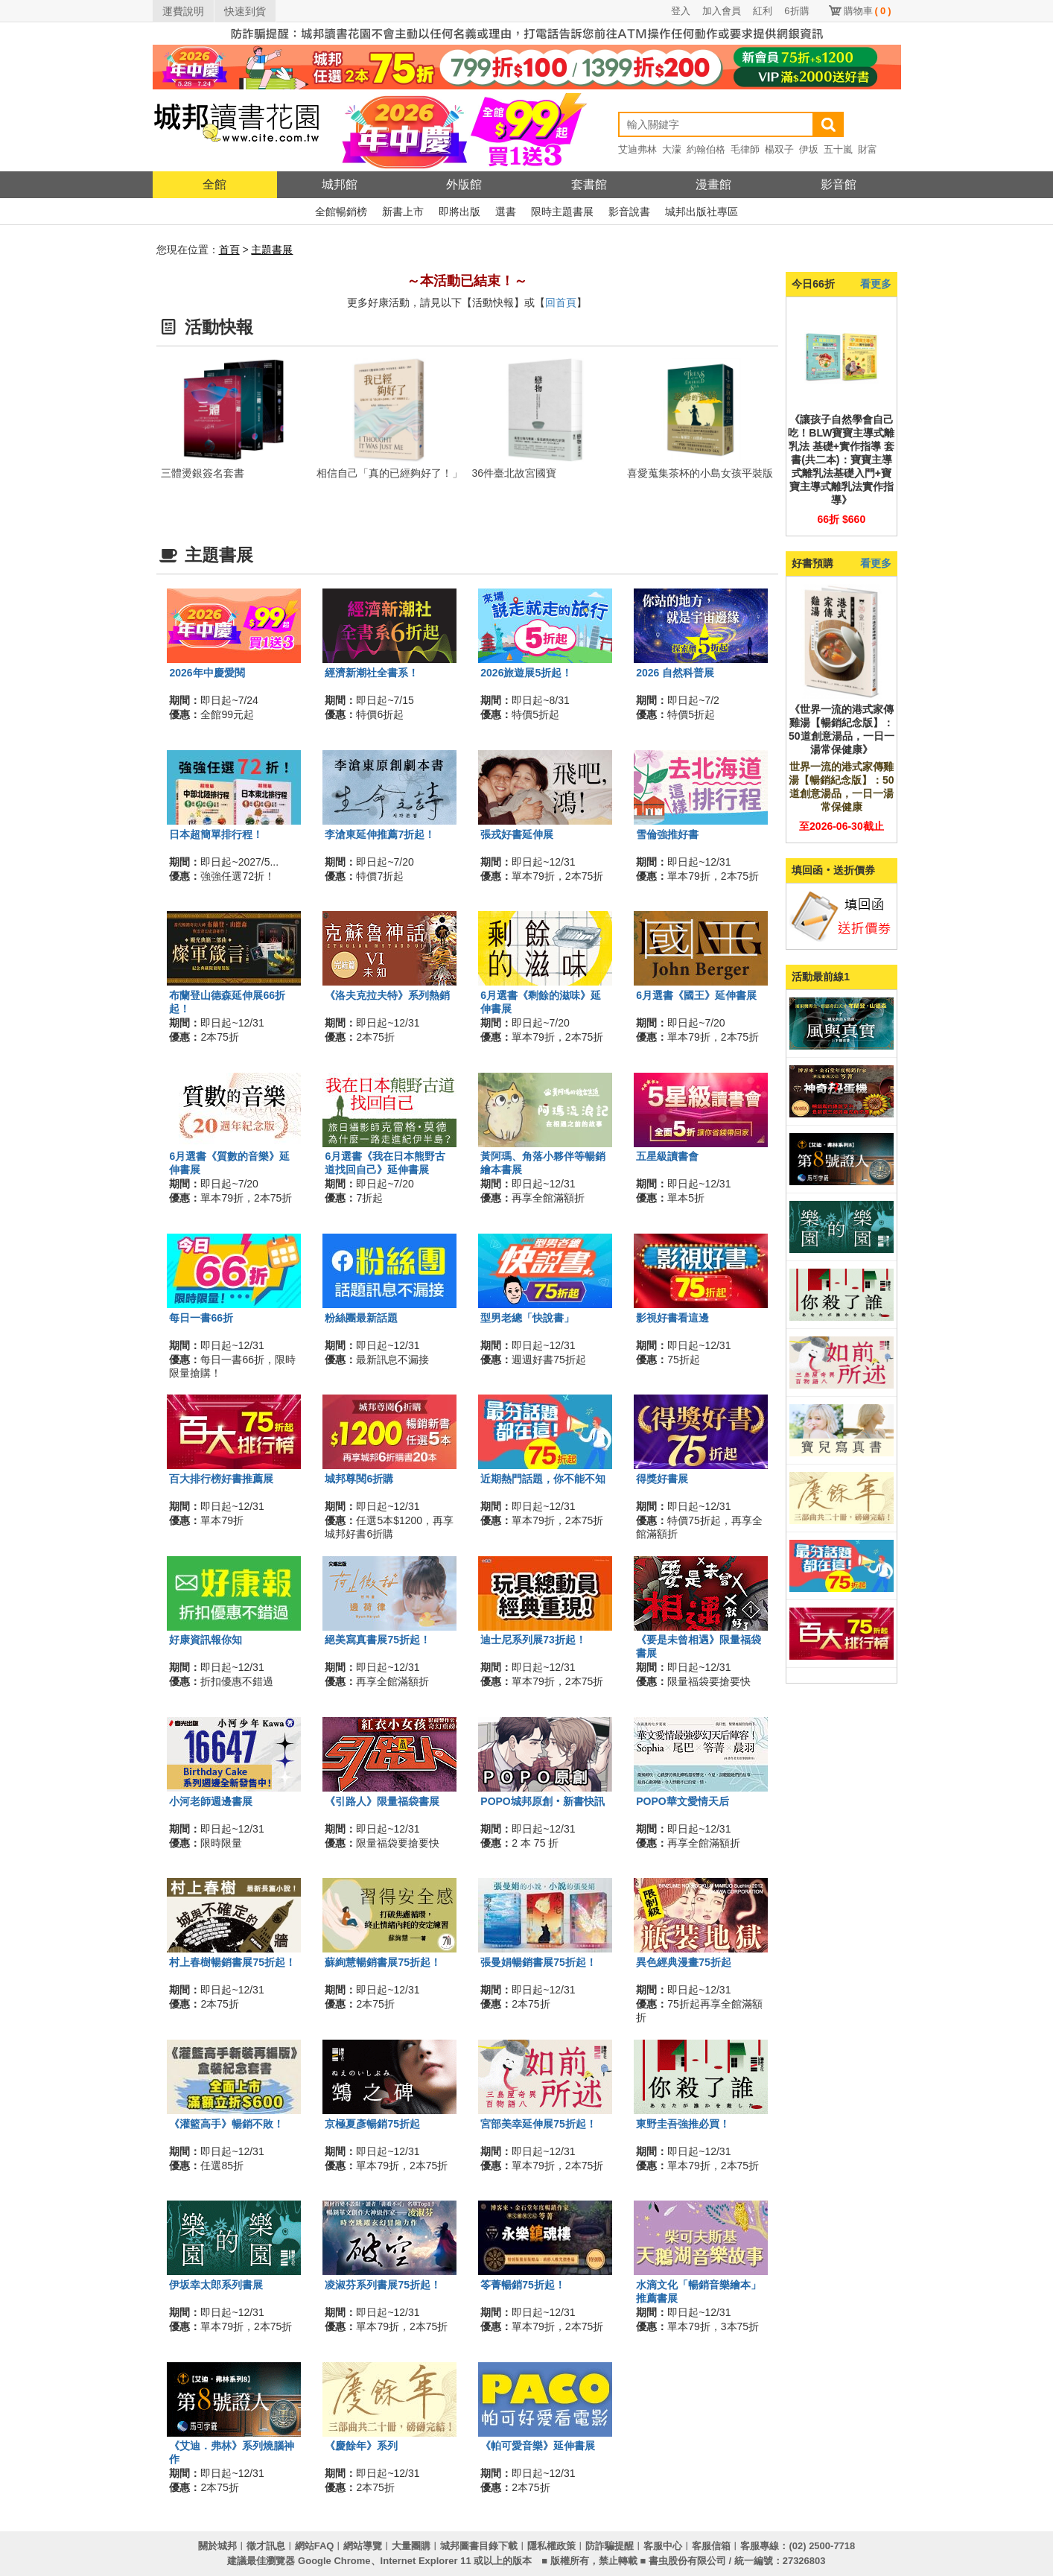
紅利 (762, 10)
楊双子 (779, 149)
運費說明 (183, 11)
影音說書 (629, 212)
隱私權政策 (551, 2545)
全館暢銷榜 (341, 212)
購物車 (867, 10)
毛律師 (745, 149)
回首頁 (560, 302)
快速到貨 (245, 11)
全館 (214, 184)
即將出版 (459, 212)
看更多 (875, 284)
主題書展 (272, 250)
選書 (505, 212)
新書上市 (403, 212)
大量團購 (411, 2545)
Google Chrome (334, 2560)
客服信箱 (711, 2545)
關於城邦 (217, 2545)
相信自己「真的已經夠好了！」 (389, 473)
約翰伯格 (706, 149)
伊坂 (808, 149)
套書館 (589, 184)
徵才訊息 (265, 2545)
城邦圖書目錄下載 (479, 2545)
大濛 (671, 149)
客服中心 (662, 2545)
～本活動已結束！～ (467, 280)
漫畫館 (713, 184)
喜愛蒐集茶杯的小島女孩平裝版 (700, 473)
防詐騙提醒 (609, 2545)
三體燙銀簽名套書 (202, 473)
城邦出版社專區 (701, 212)
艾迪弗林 (637, 149)
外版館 (464, 184)
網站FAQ (314, 2545)
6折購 (796, 10)
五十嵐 (838, 149)
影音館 (838, 184)
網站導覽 (362, 2545)
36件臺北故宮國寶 (514, 473)
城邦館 (339, 184)
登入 (680, 10)
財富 (867, 149)
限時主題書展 (562, 212)
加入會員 (721, 10)
